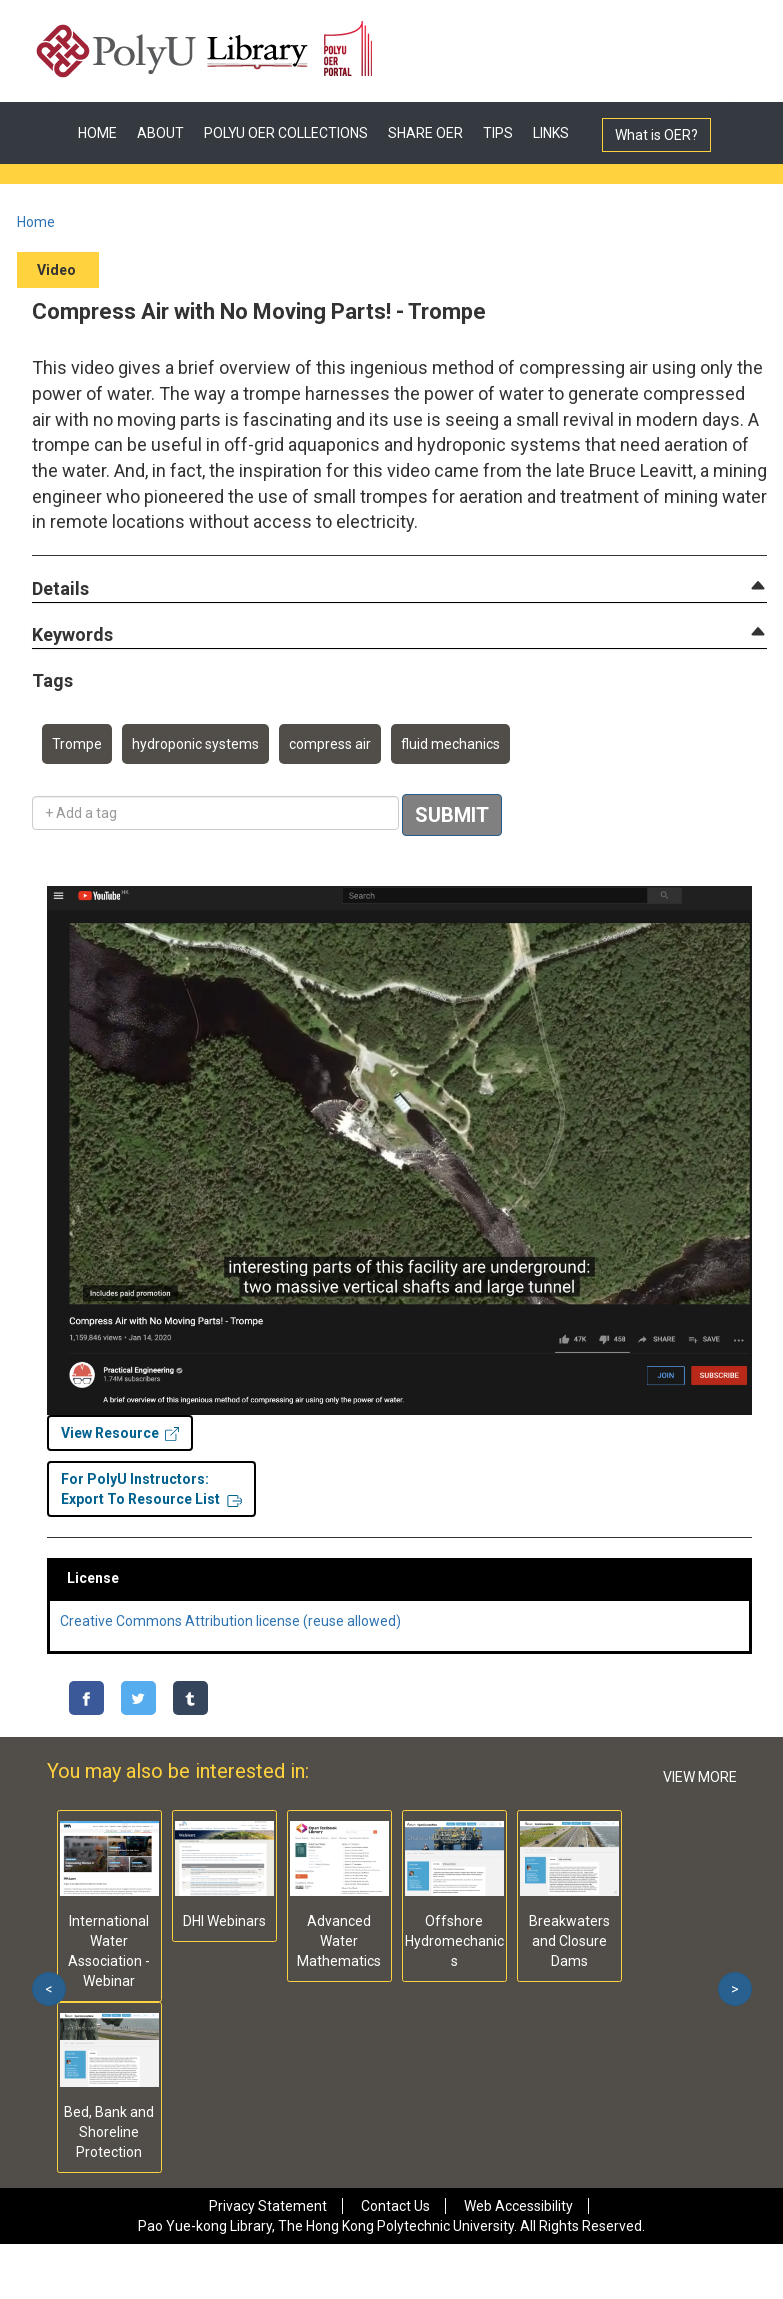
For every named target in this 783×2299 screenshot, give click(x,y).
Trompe (77, 744)
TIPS (498, 133)
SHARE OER (425, 133)
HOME (97, 133)
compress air (330, 744)
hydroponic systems (195, 744)
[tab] (399, 589)
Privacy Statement (268, 2206)
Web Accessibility (518, 2206)
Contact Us (395, 2206)
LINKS (551, 133)
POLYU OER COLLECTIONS (286, 133)
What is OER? (656, 135)
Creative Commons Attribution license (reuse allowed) (230, 1621)
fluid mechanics (450, 744)
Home (36, 222)
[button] (60, 589)
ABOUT (160, 133)
